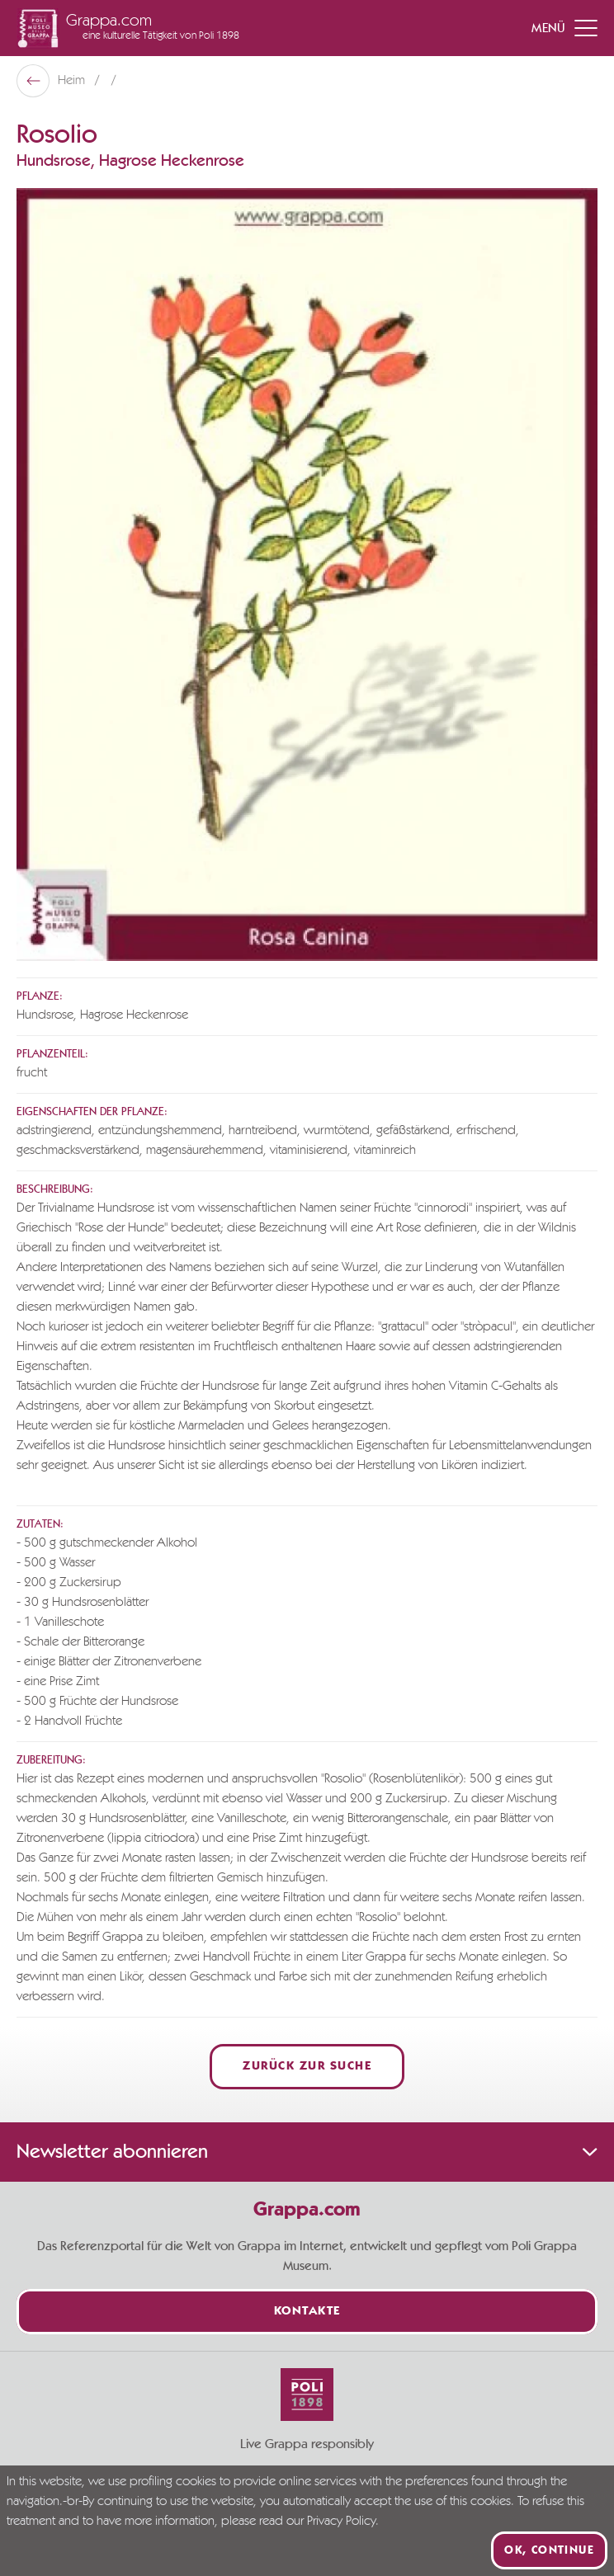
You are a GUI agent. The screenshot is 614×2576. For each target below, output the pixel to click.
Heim (73, 80)
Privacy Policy (341, 2521)
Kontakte (307, 2311)
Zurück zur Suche (307, 2066)
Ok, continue (549, 2550)
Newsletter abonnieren (307, 2152)
